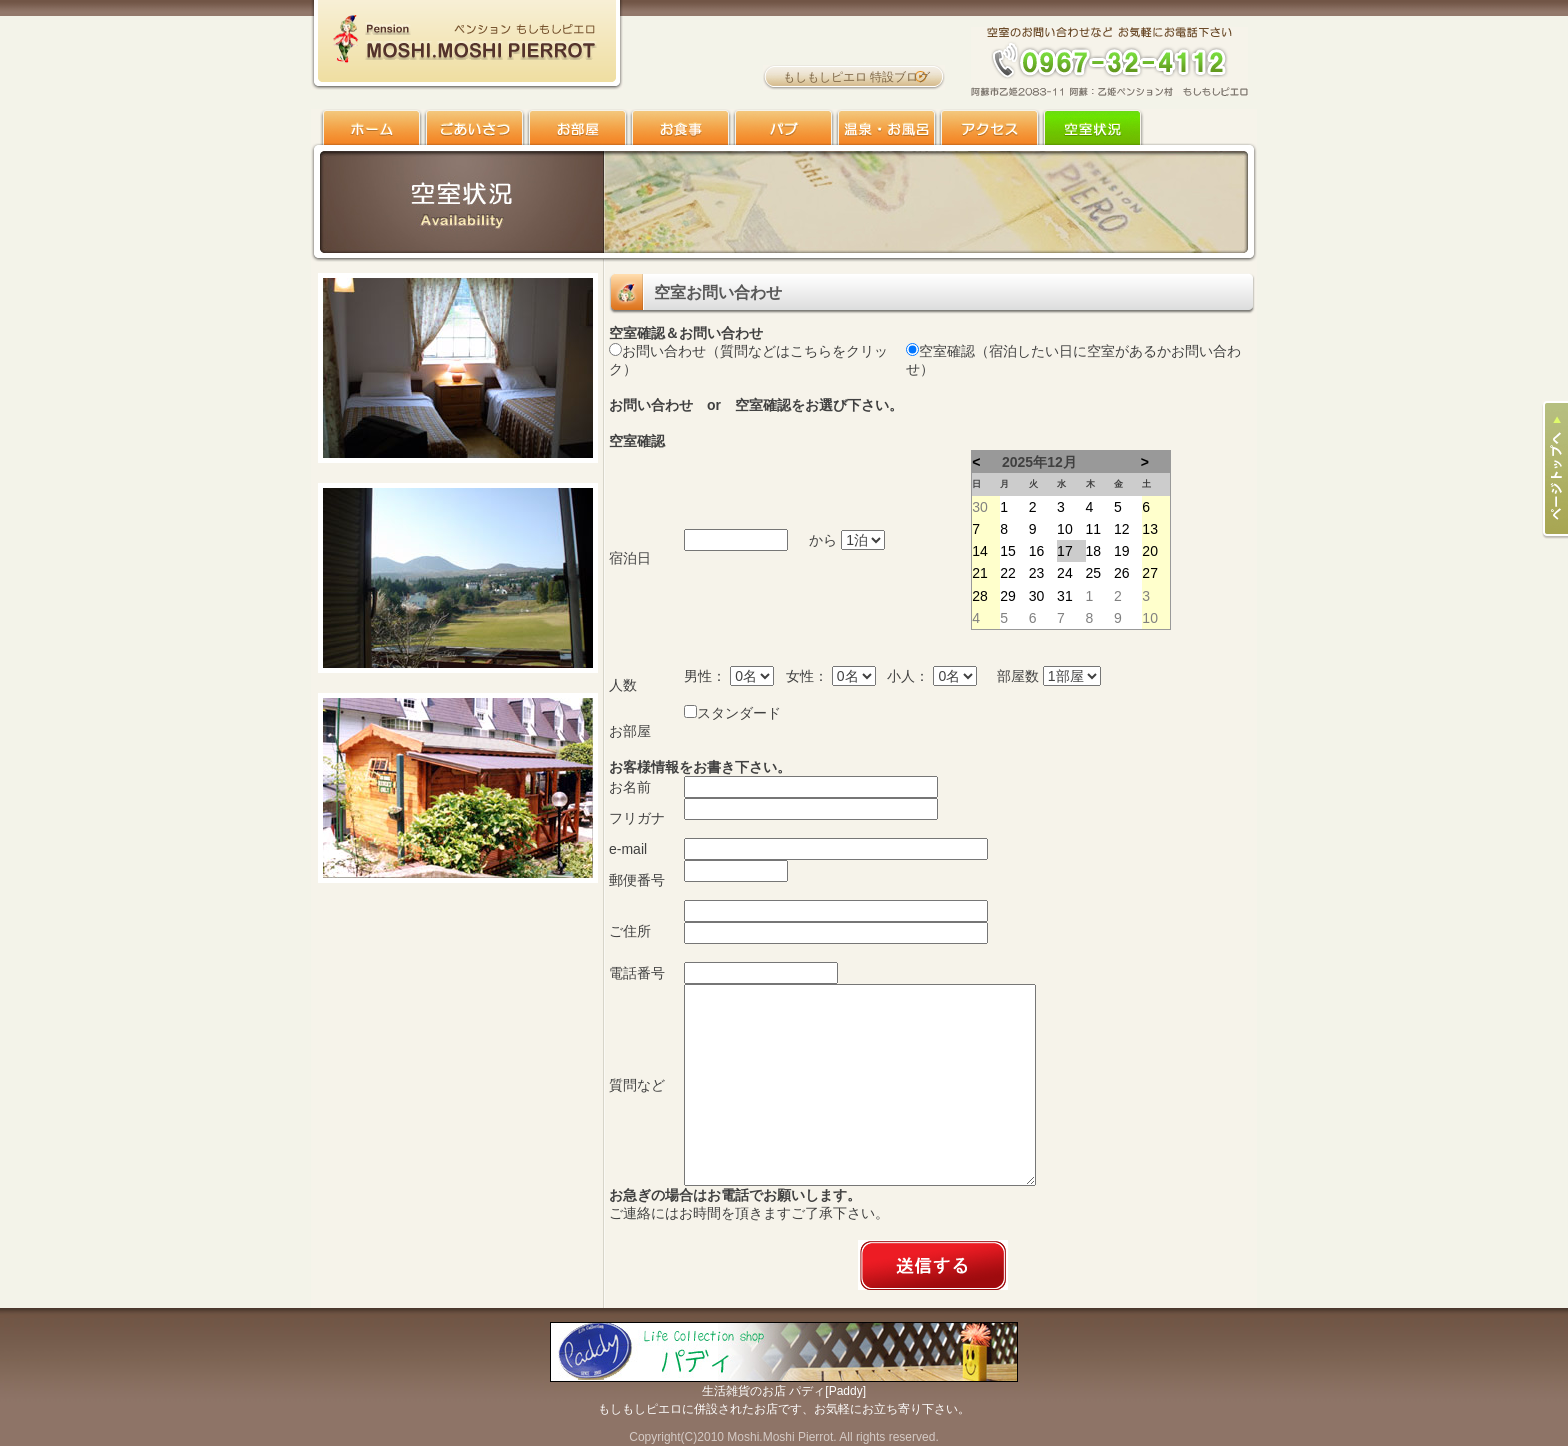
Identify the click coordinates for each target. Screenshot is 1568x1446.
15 (1008, 551)
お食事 (680, 127)
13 (1150, 529)
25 (1094, 573)
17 (1065, 551)
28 (980, 596)
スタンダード (739, 713)
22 (1008, 573)
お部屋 (577, 127)
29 (1008, 596)
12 (1122, 529)
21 (980, 573)
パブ (783, 127)
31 (1065, 596)
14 (980, 551)
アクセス (989, 127)
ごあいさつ (474, 127)
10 (1065, 529)
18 (1094, 551)
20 (1150, 551)
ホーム (371, 127)
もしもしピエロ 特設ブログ (856, 77)
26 (1122, 573)
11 (1094, 529)
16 (1037, 551)
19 (1122, 551)
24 (1065, 573)
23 (1037, 573)
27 (1150, 573)
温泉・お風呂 (886, 127)
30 (980, 507)
